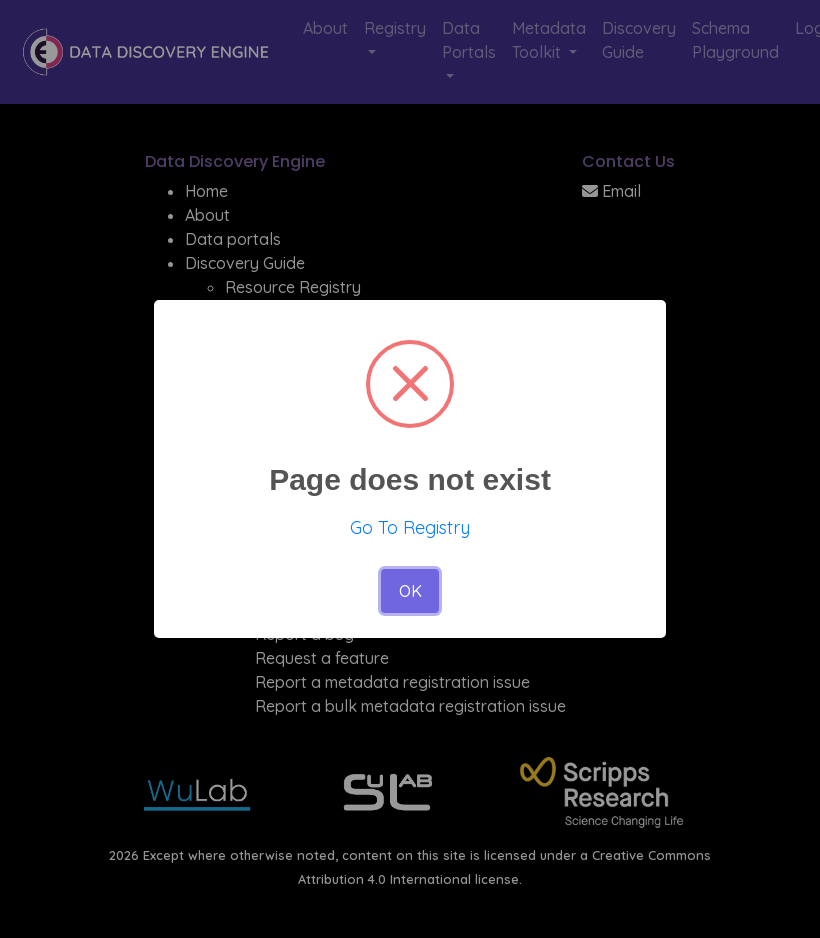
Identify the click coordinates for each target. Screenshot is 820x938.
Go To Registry (410, 527)
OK (410, 591)
